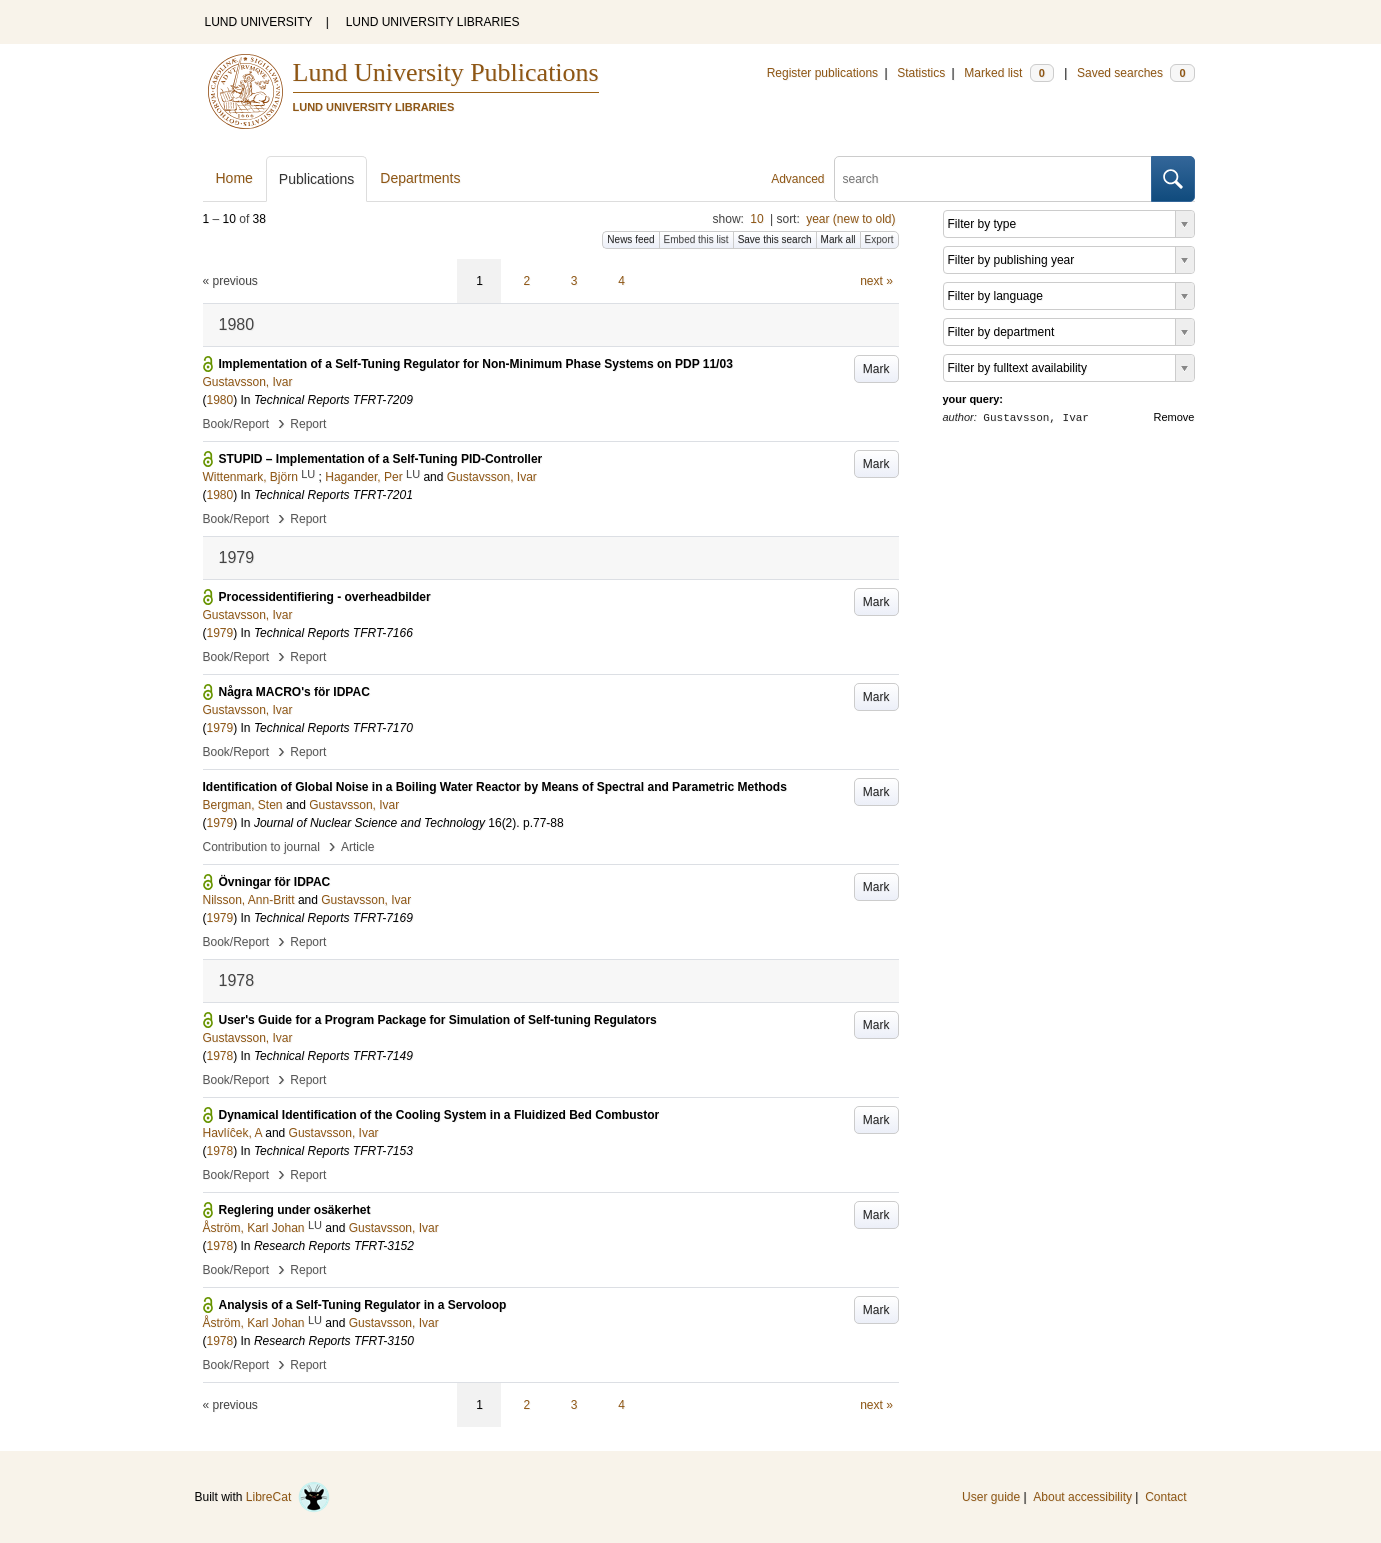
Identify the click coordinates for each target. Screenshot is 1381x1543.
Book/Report (236, 424)
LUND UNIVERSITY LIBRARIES (433, 22)
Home (234, 178)
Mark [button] (876, 369)
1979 (220, 633)
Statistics (921, 73)
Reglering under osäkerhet (295, 1210)
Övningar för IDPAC (275, 882)
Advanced (797, 179)
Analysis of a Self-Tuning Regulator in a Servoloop (363, 1305)
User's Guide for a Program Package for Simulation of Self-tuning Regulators (438, 1020)
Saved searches (1136, 73)
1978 (220, 1056)
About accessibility (1082, 1497)
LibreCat (288, 1497)
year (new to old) (850, 219)
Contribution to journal (261, 847)
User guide (991, 1497)
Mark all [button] (838, 239)
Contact (1165, 1497)
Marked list (1008, 73)
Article (357, 847)
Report (308, 424)
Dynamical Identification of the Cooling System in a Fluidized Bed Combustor (439, 1115)
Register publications (822, 73)
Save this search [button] (775, 239)
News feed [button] (630, 239)
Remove (1174, 417)
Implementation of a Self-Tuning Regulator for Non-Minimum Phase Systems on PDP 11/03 (476, 364)
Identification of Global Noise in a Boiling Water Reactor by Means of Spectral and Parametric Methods (495, 787)
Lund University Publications (446, 72)
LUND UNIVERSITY (259, 22)
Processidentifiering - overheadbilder (325, 597)
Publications (317, 179)
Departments (420, 178)
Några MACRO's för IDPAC (294, 692)
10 (756, 219)
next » (876, 281)
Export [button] (879, 239)
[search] (993, 179)
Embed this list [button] (696, 239)
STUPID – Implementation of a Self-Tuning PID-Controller (381, 459)
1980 (220, 400)
